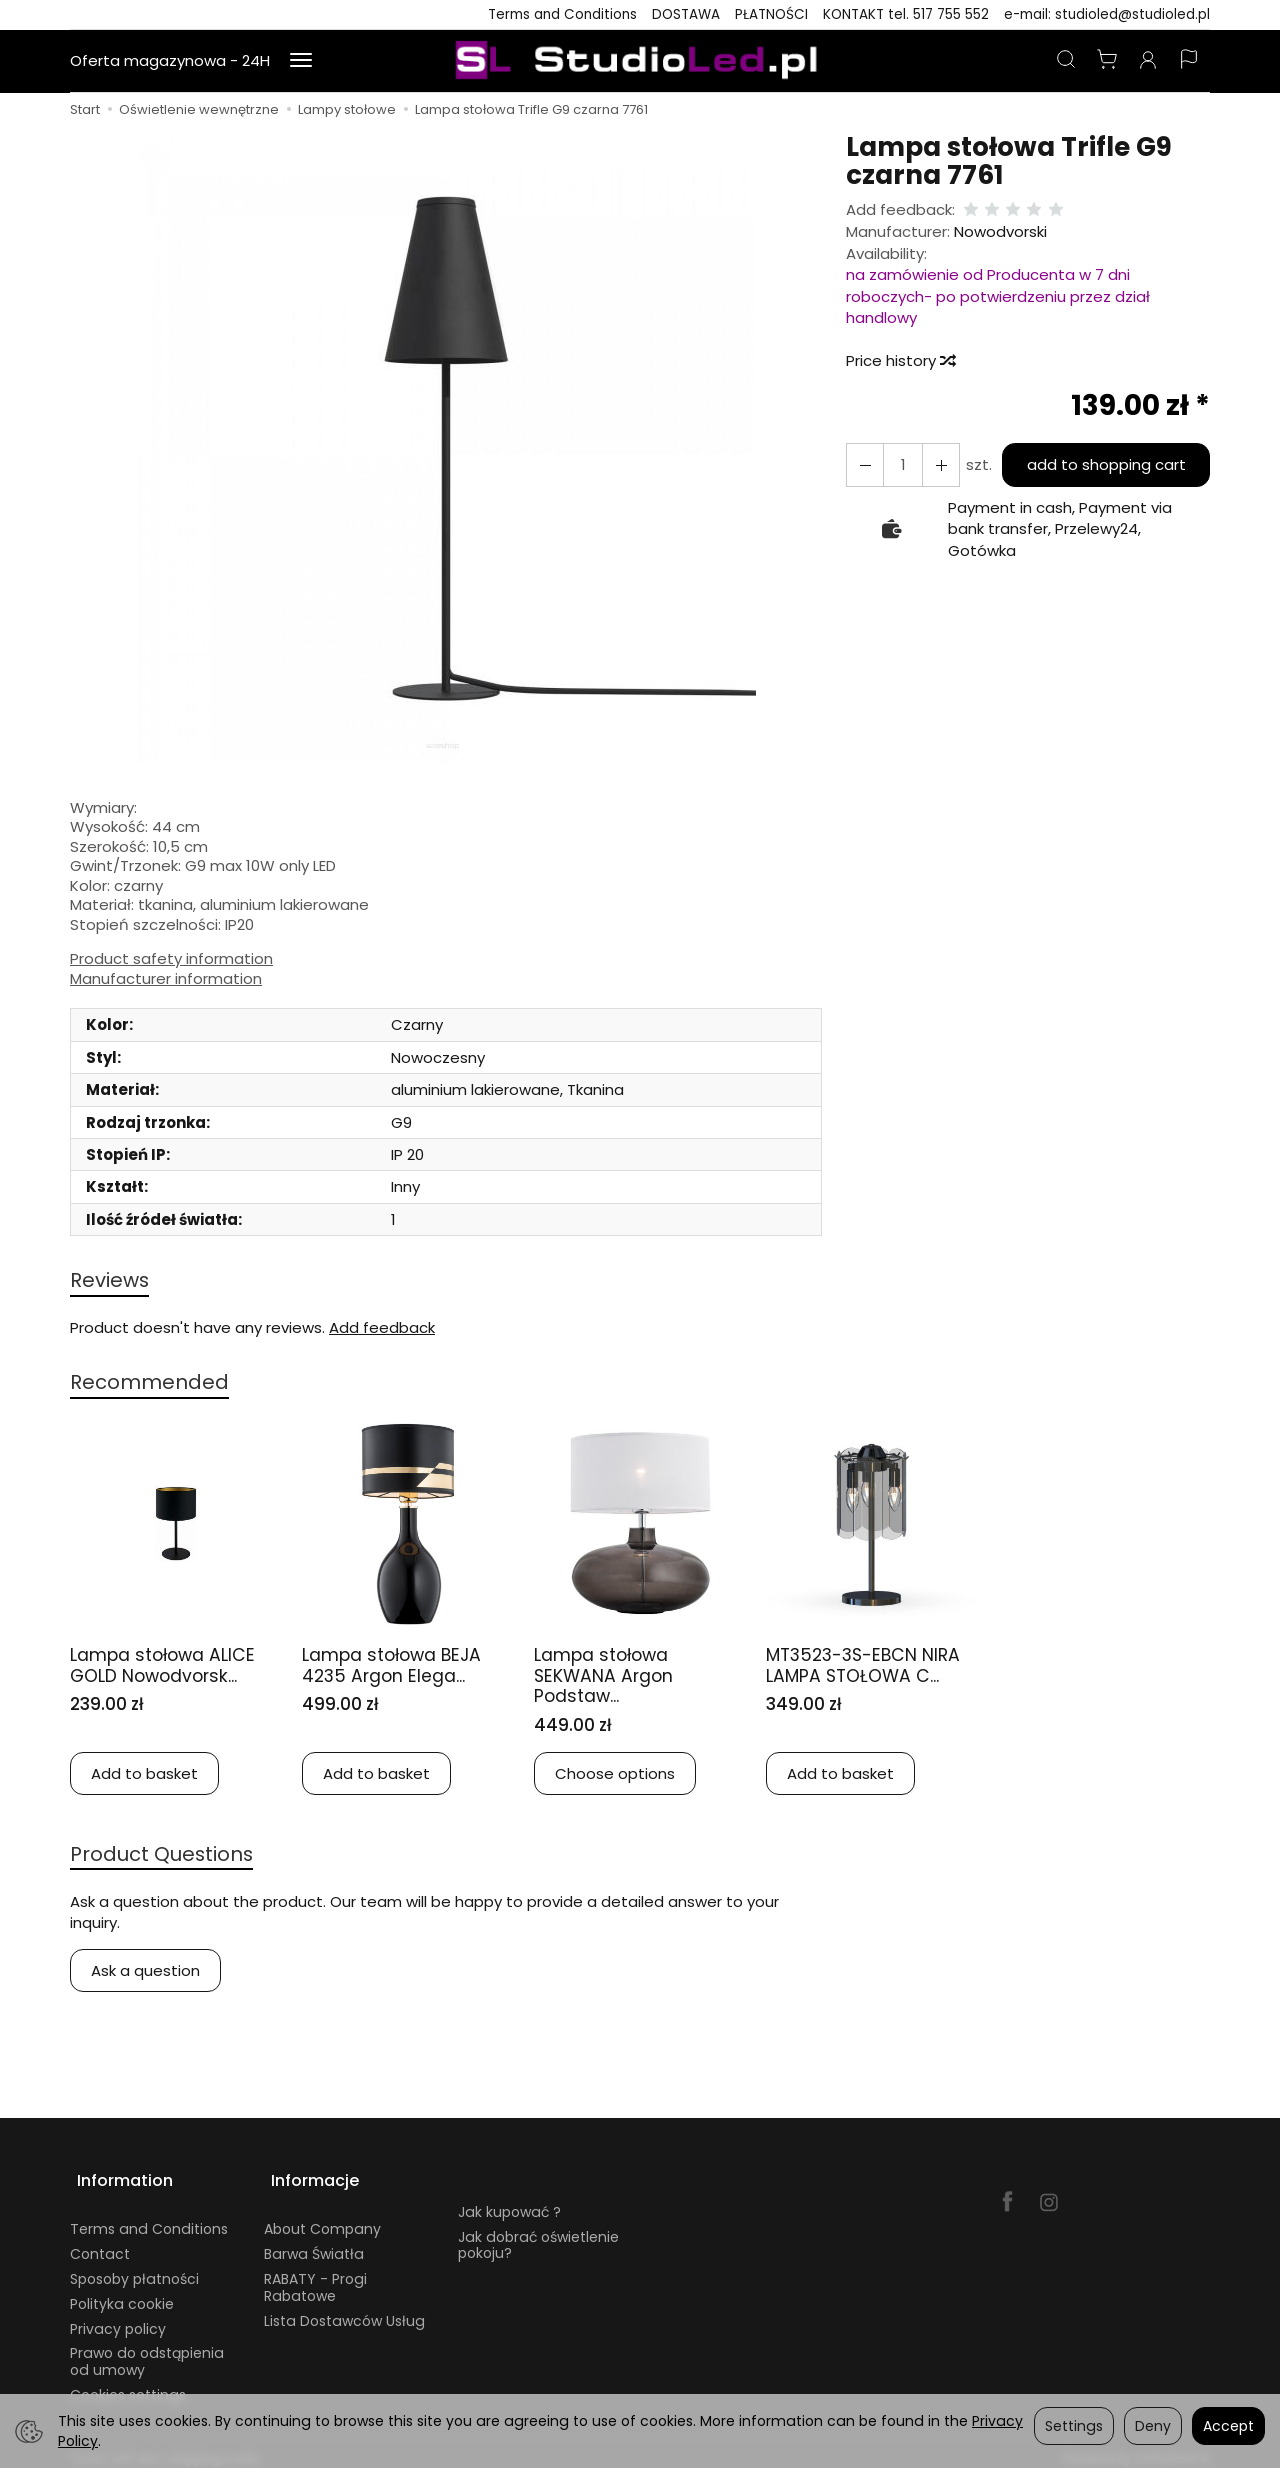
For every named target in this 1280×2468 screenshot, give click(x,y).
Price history (900, 360)
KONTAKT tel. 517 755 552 (906, 14)
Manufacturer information (166, 979)
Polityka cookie (122, 2293)
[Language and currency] (1189, 61)
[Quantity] (899, 464)
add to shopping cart (1102, 464)
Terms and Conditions (562, 14)
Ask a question (145, 1975)
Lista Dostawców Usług (344, 2309)
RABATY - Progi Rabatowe (315, 2276)
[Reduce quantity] (935, 464)
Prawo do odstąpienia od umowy (147, 2350)
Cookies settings (128, 2384)
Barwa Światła (314, 2243)
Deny (1153, 2426)
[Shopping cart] (1107, 61)
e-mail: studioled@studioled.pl (1107, 14)
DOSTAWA (686, 14)
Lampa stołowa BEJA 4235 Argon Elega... (400, 1668)
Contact (100, 2243)
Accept (1228, 2426)
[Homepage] (640, 61)
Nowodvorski (1000, 231)
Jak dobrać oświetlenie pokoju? (538, 2233)
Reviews (111, 1280)
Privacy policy (118, 2317)
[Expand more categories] (301, 61)
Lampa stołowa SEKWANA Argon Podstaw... (609, 1678)
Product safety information (171, 959)
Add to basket (144, 1776)
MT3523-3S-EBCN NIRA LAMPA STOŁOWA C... (871, 1668)
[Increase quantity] (863, 464)
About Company (322, 2218)
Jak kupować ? (509, 2201)
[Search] (1066, 61)
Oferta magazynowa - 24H (170, 60)
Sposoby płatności (134, 2268)
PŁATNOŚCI (771, 14)
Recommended (153, 1384)
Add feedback (382, 1329)
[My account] (1148, 61)
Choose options (615, 1776)
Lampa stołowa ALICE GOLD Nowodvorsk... (171, 1668)
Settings (1074, 2426)
